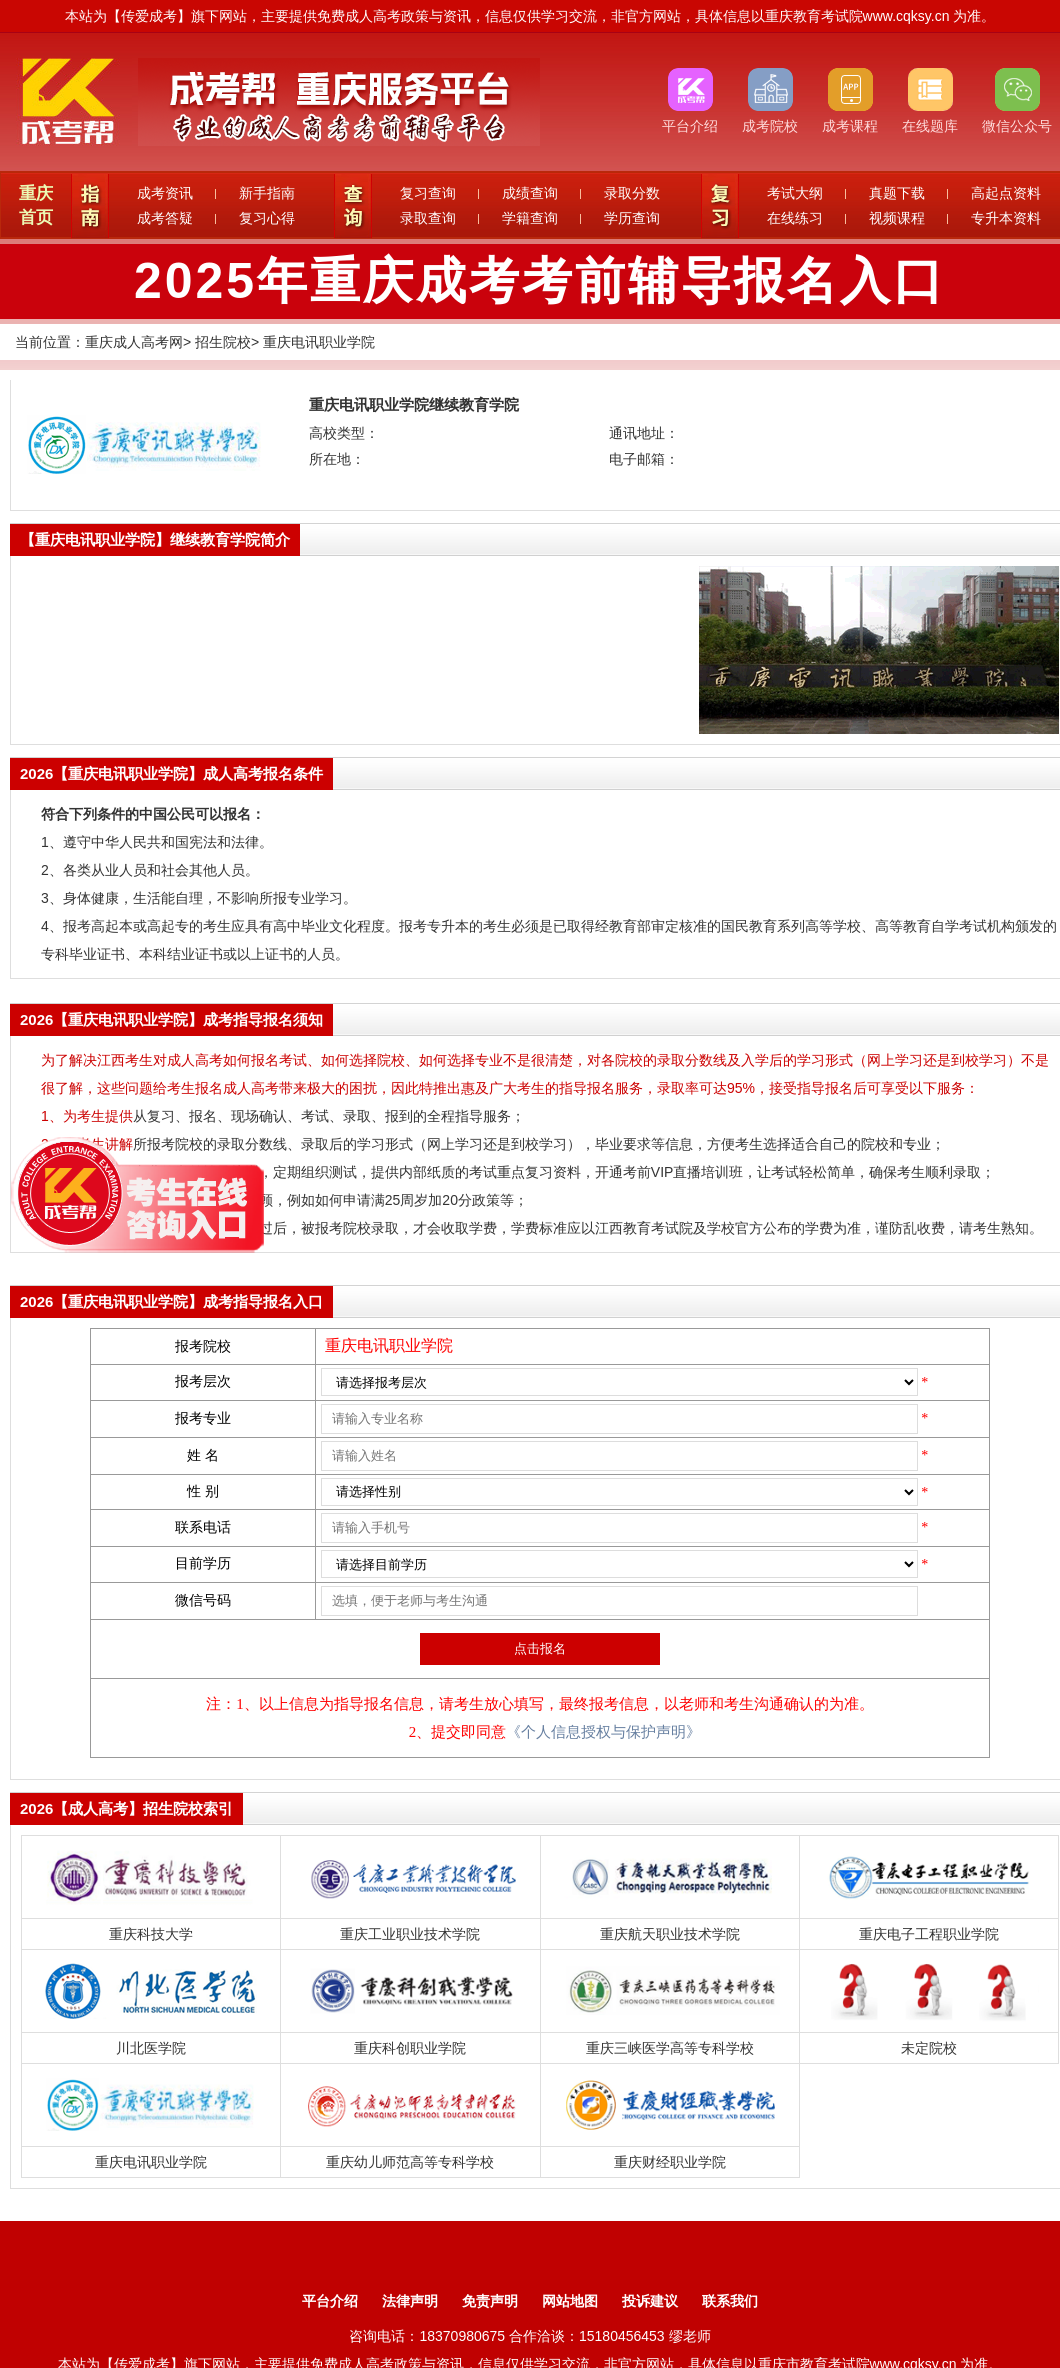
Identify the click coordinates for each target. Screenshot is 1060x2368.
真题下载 (897, 193)
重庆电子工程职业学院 (929, 1934)
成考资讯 (165, 193)
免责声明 (490, 2301)
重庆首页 (36, 205)
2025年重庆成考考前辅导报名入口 (540, 281)
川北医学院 (151, 2048)
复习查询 (428, 193)
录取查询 (428, 218)
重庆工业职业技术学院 (410, 1934)
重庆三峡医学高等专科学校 (670, 2048)
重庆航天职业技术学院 (670, 1934)
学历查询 (632, 218)
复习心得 (267, 218)
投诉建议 (650, 2301)
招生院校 (223, 342)
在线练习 (795, 218)
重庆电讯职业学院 (319, 342)
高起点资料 (1006, 193)
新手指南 (267, 193)
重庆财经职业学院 (670, 2162)
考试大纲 (795, 193)
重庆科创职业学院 (410, 2048)
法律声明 (410, 2301)
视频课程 (897, 218)
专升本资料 (1006, 218)
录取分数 (632, 193)
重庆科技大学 (151, 1934)
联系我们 (730, 2301)
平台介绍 (330, 2301)
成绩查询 (530, 193)
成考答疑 (165, 218)
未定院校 (929, 2048)
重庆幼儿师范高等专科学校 (410, 2162)
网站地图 (570, 2301)
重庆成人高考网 (134, 342)
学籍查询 (530, 218)
